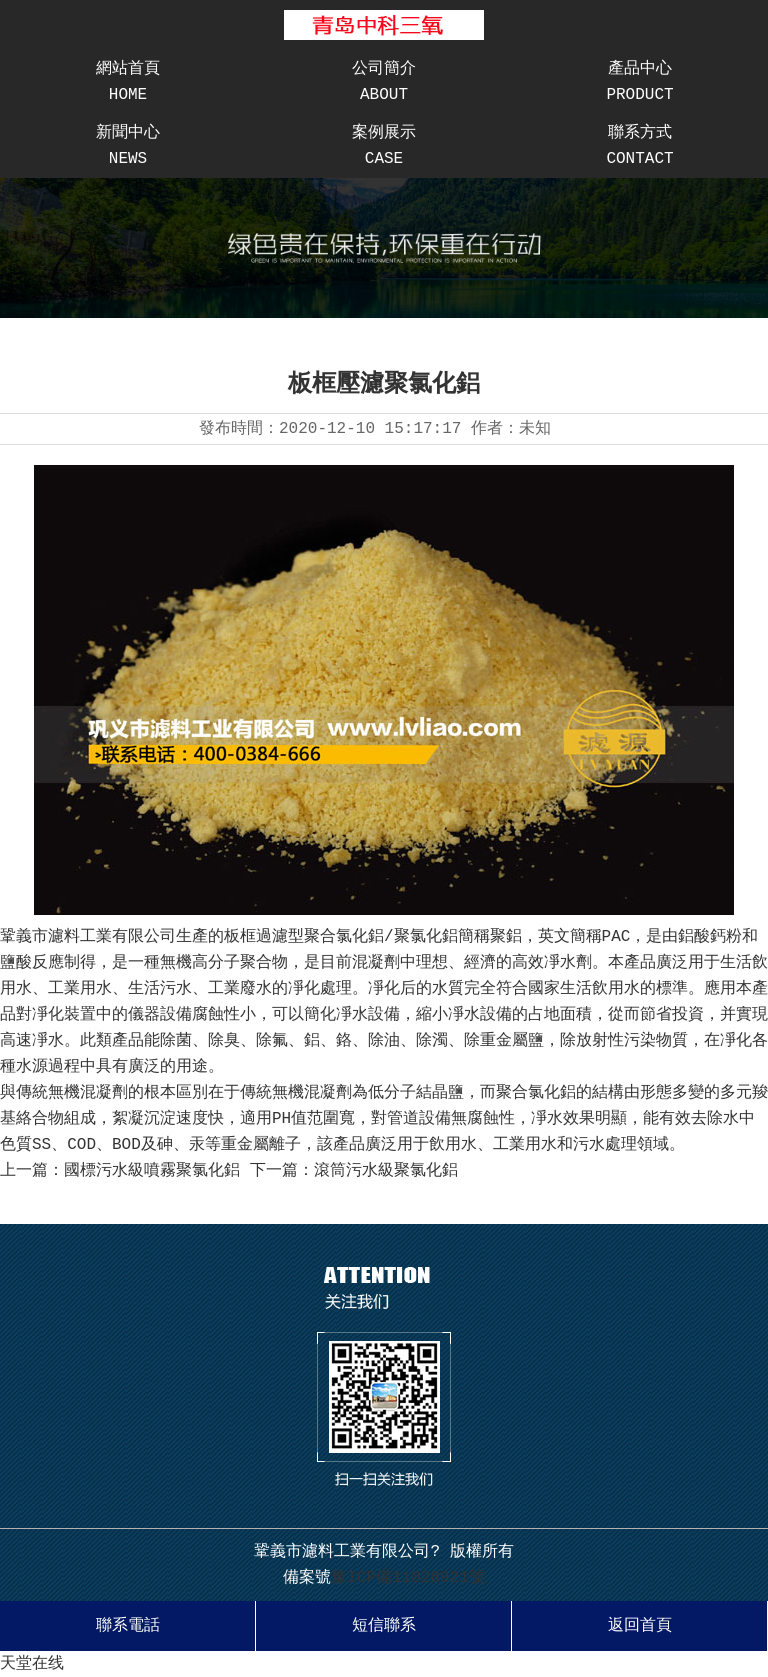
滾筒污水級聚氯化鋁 (386, 1171)
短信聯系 (384, 1626)
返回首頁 (640, 1626)
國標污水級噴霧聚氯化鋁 (152, 1171)
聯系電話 (128, 1626)
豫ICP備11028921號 (408, 1578)
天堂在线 (32, 1664)
